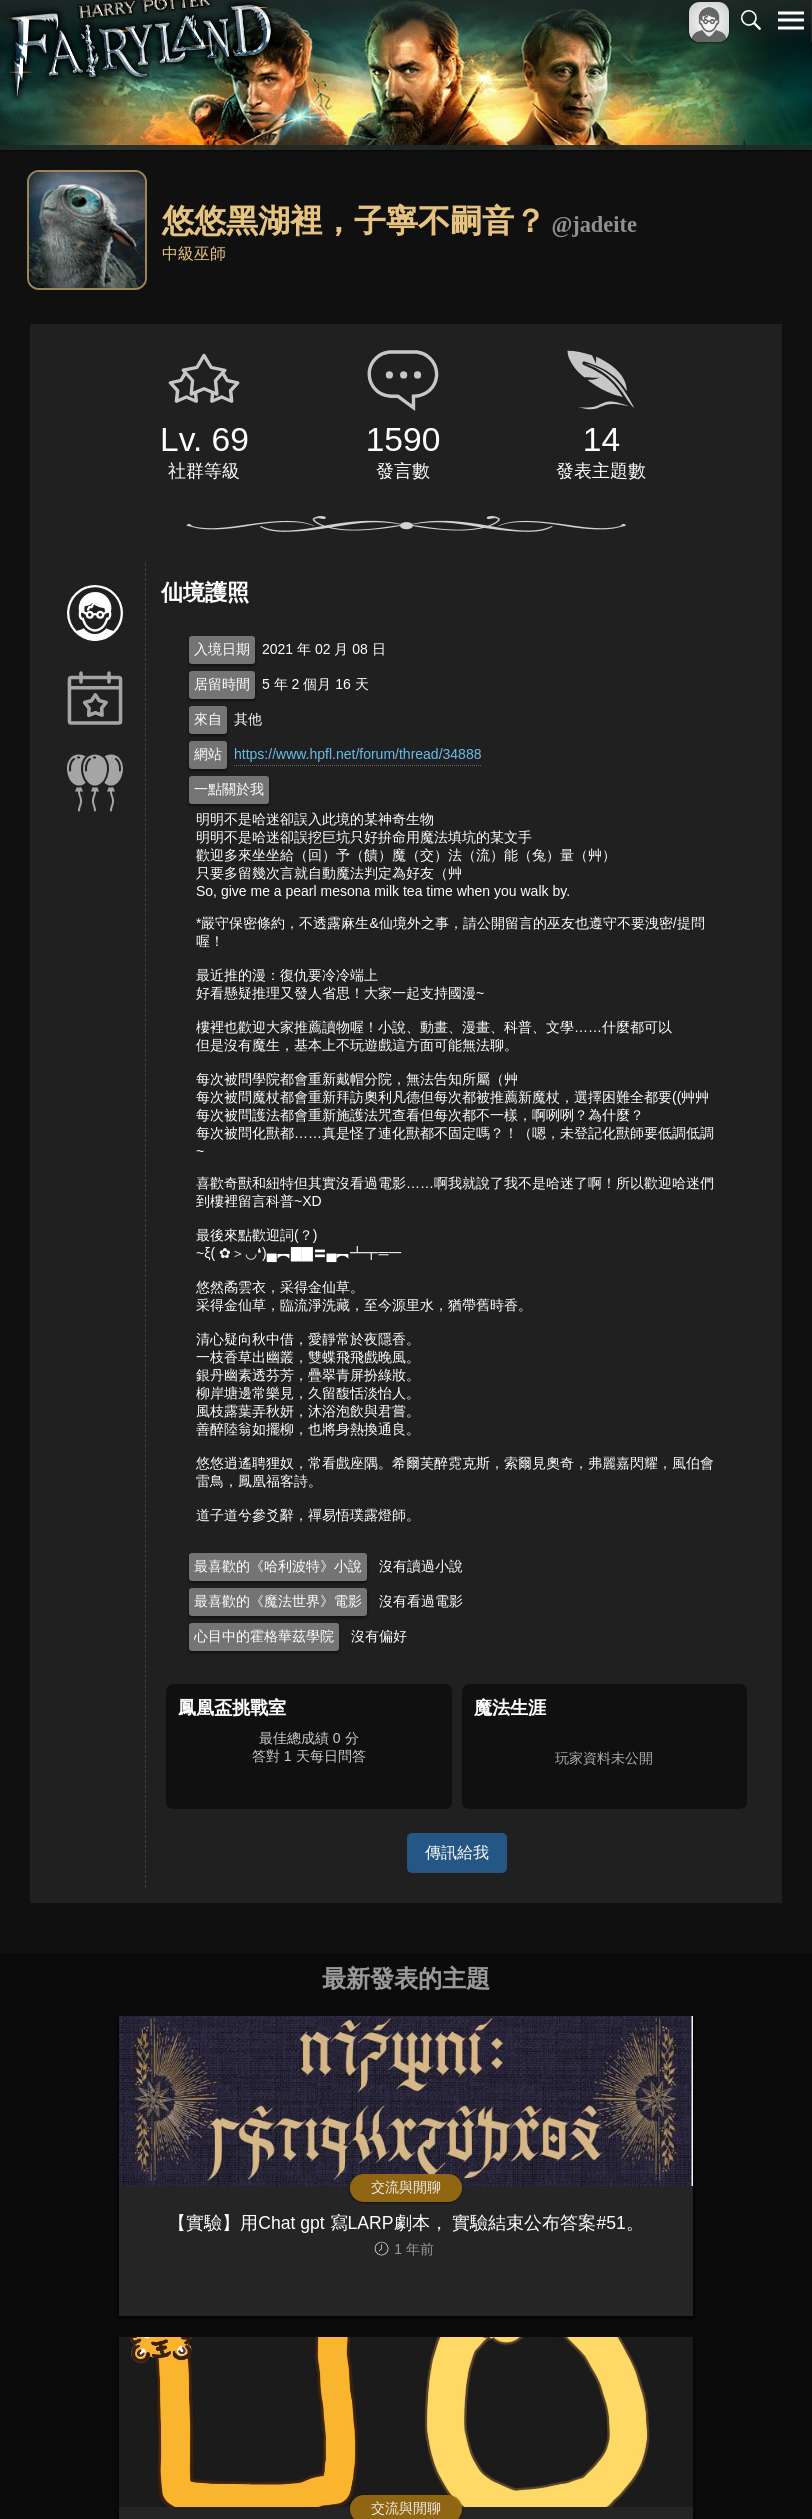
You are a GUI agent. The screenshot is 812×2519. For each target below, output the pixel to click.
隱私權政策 (687, 2470)
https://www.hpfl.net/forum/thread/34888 (357, 754)
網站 (208, 754)
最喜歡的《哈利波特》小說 (278, 1566)
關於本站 (551, 2470)
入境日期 (222, 649)
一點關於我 (229, 789)
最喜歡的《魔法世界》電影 (278, 1601)
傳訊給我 (457, 1852)
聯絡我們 (759, 2470)
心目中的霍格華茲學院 (264, 1636)
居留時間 (222, 684)
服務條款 (616, 2470)
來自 (208, 719)
